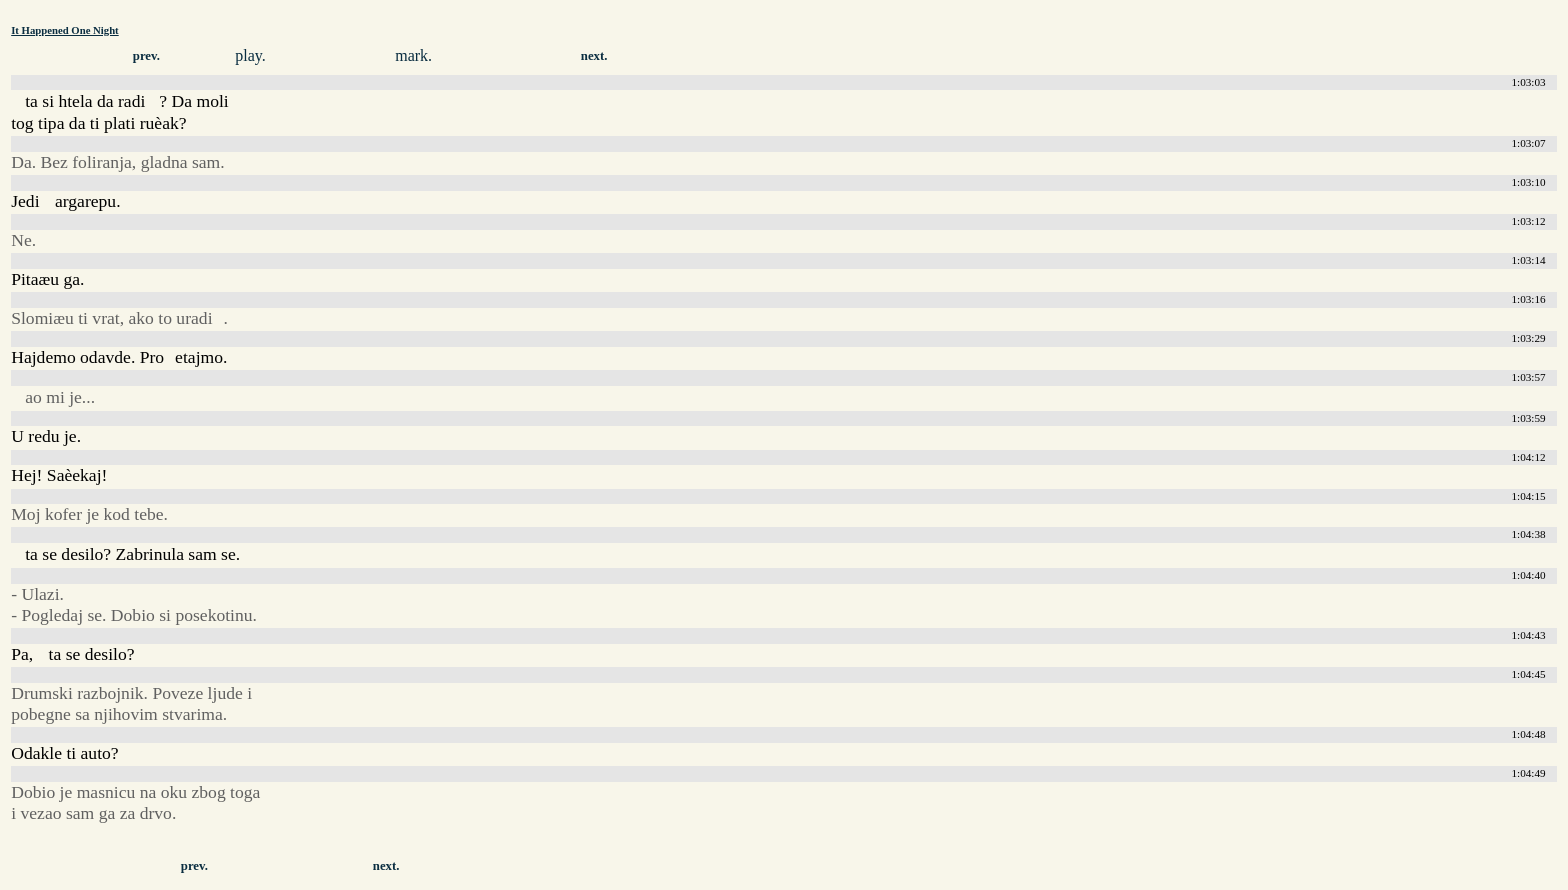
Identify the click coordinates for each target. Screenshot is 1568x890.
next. (594, 56)
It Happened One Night (65, 30)
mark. (413, 55)
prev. (146, 56)
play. (250, 55)
